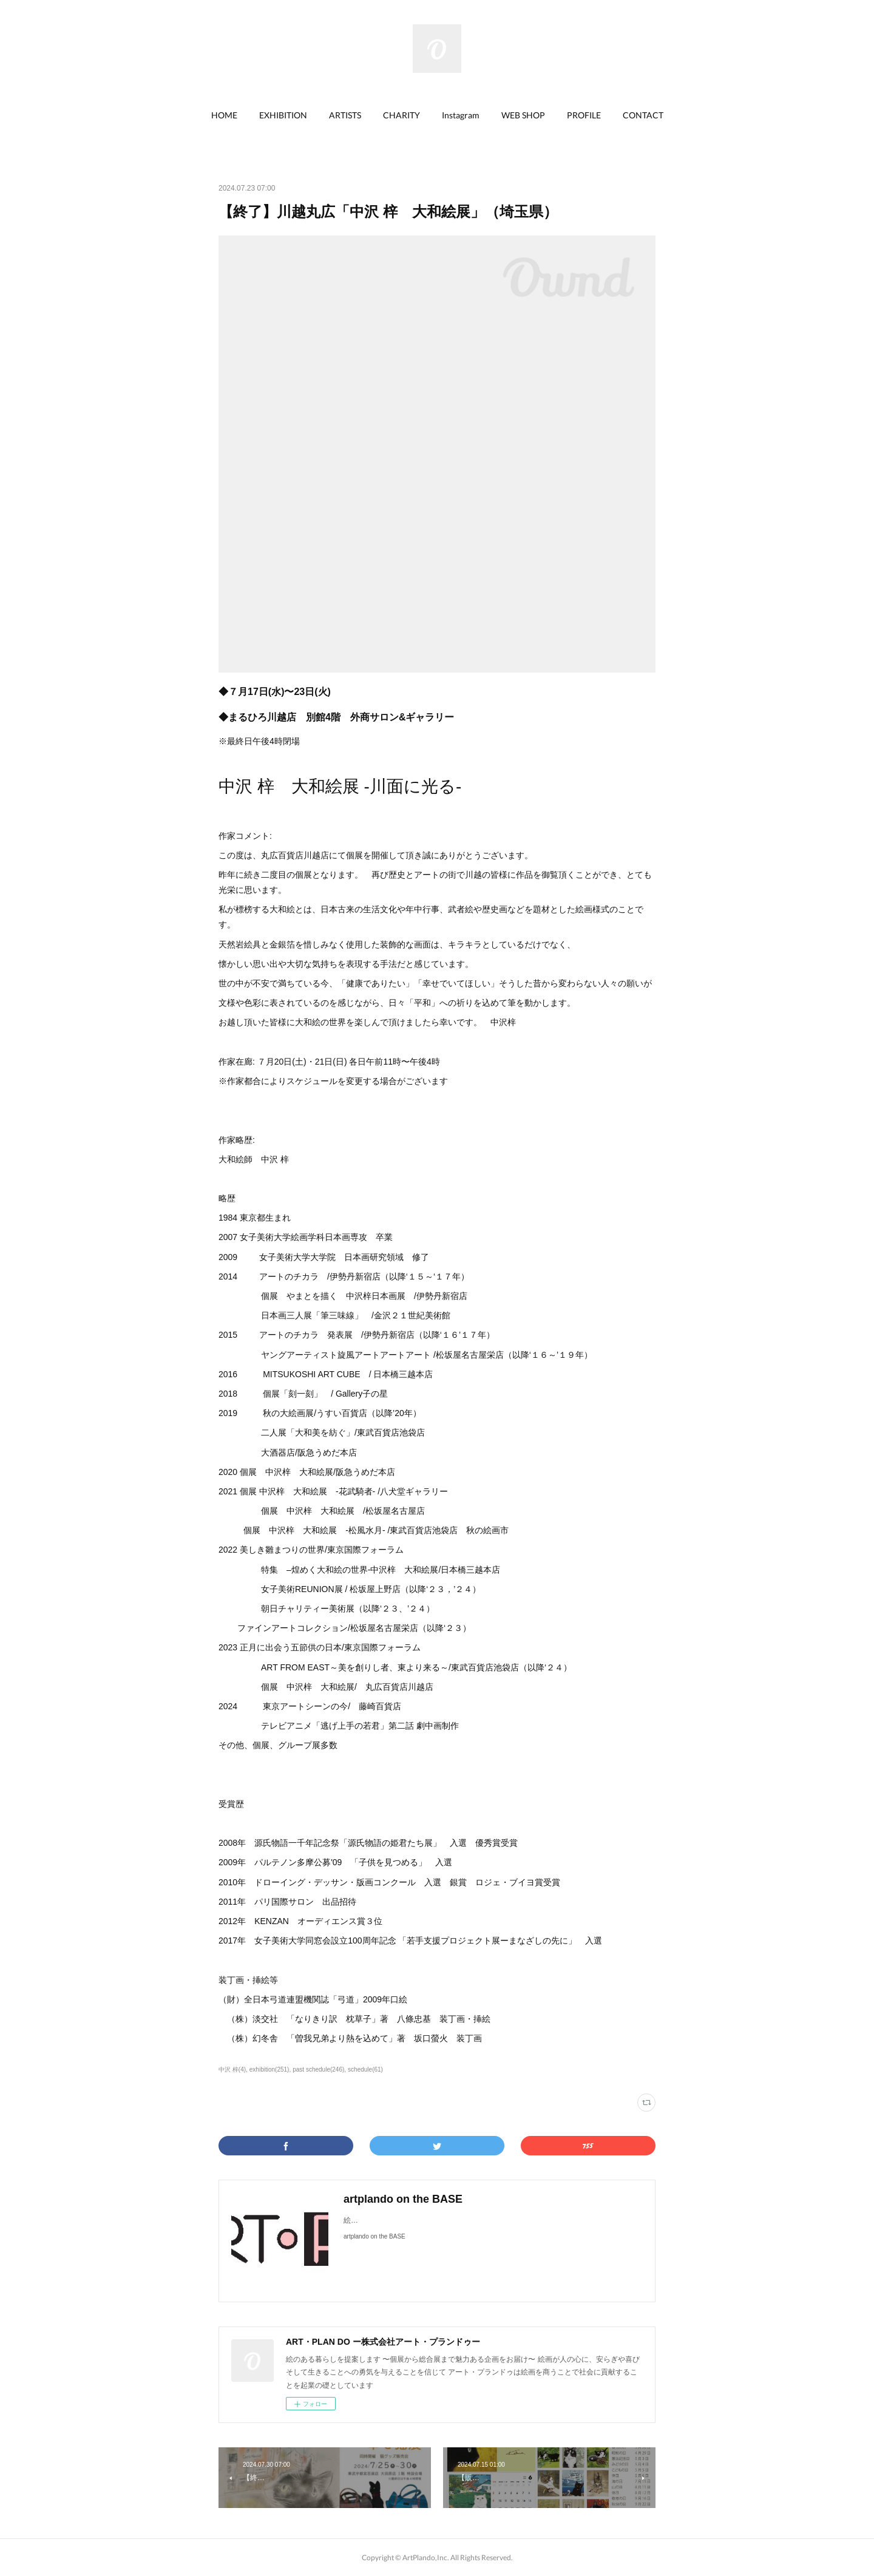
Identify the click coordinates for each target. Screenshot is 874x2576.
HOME (224, 115)
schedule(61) (365, 2069)
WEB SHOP (523, 115)
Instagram (460, 115)
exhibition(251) (269, 2069)
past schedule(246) (318, 2069)
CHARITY (401, 115)
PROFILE (584, 115)
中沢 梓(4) (232, 2069)
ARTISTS (345, 115)
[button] (224, 115)
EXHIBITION (283, 115)
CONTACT (643, 115)
